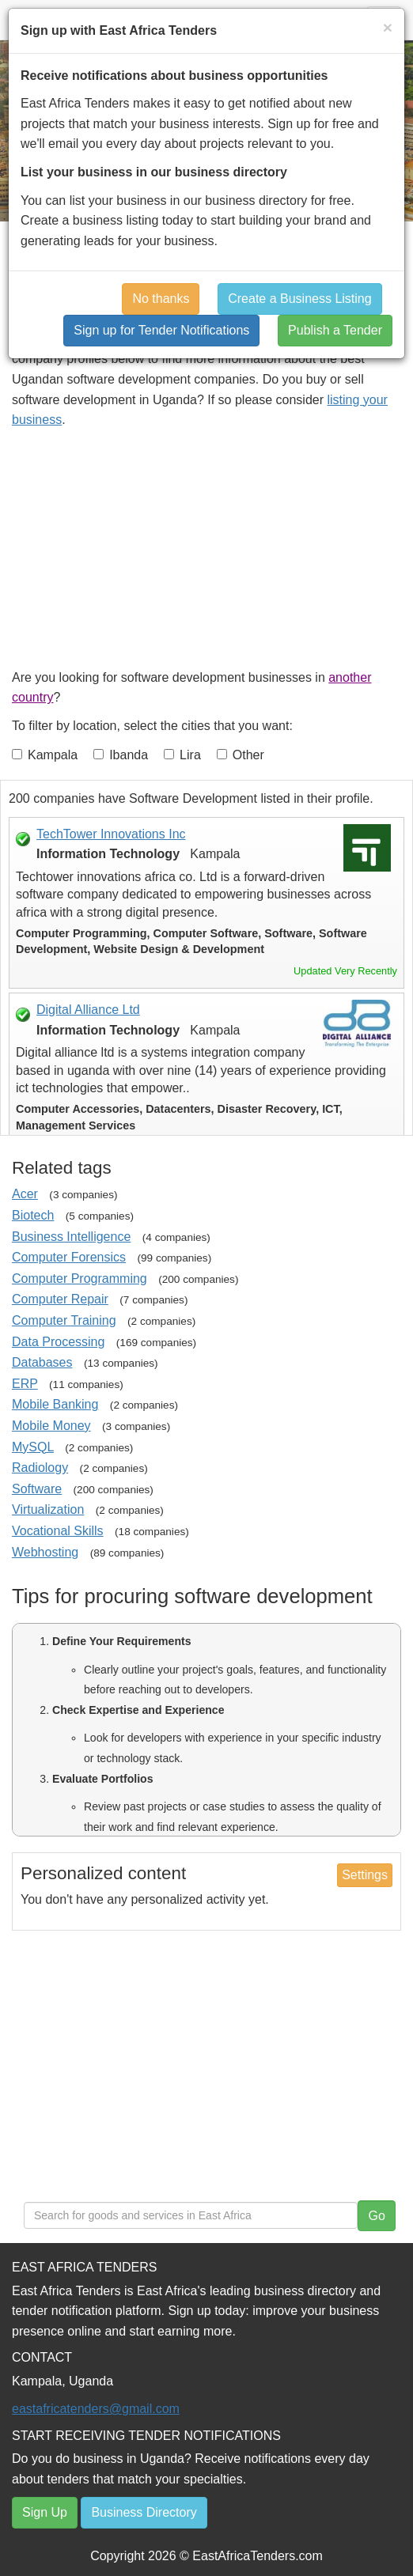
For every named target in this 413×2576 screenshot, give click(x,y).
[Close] (387, 27)
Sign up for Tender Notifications (161, 330)
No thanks (160, 298)
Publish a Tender (335, 330)
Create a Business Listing (299, 298)
